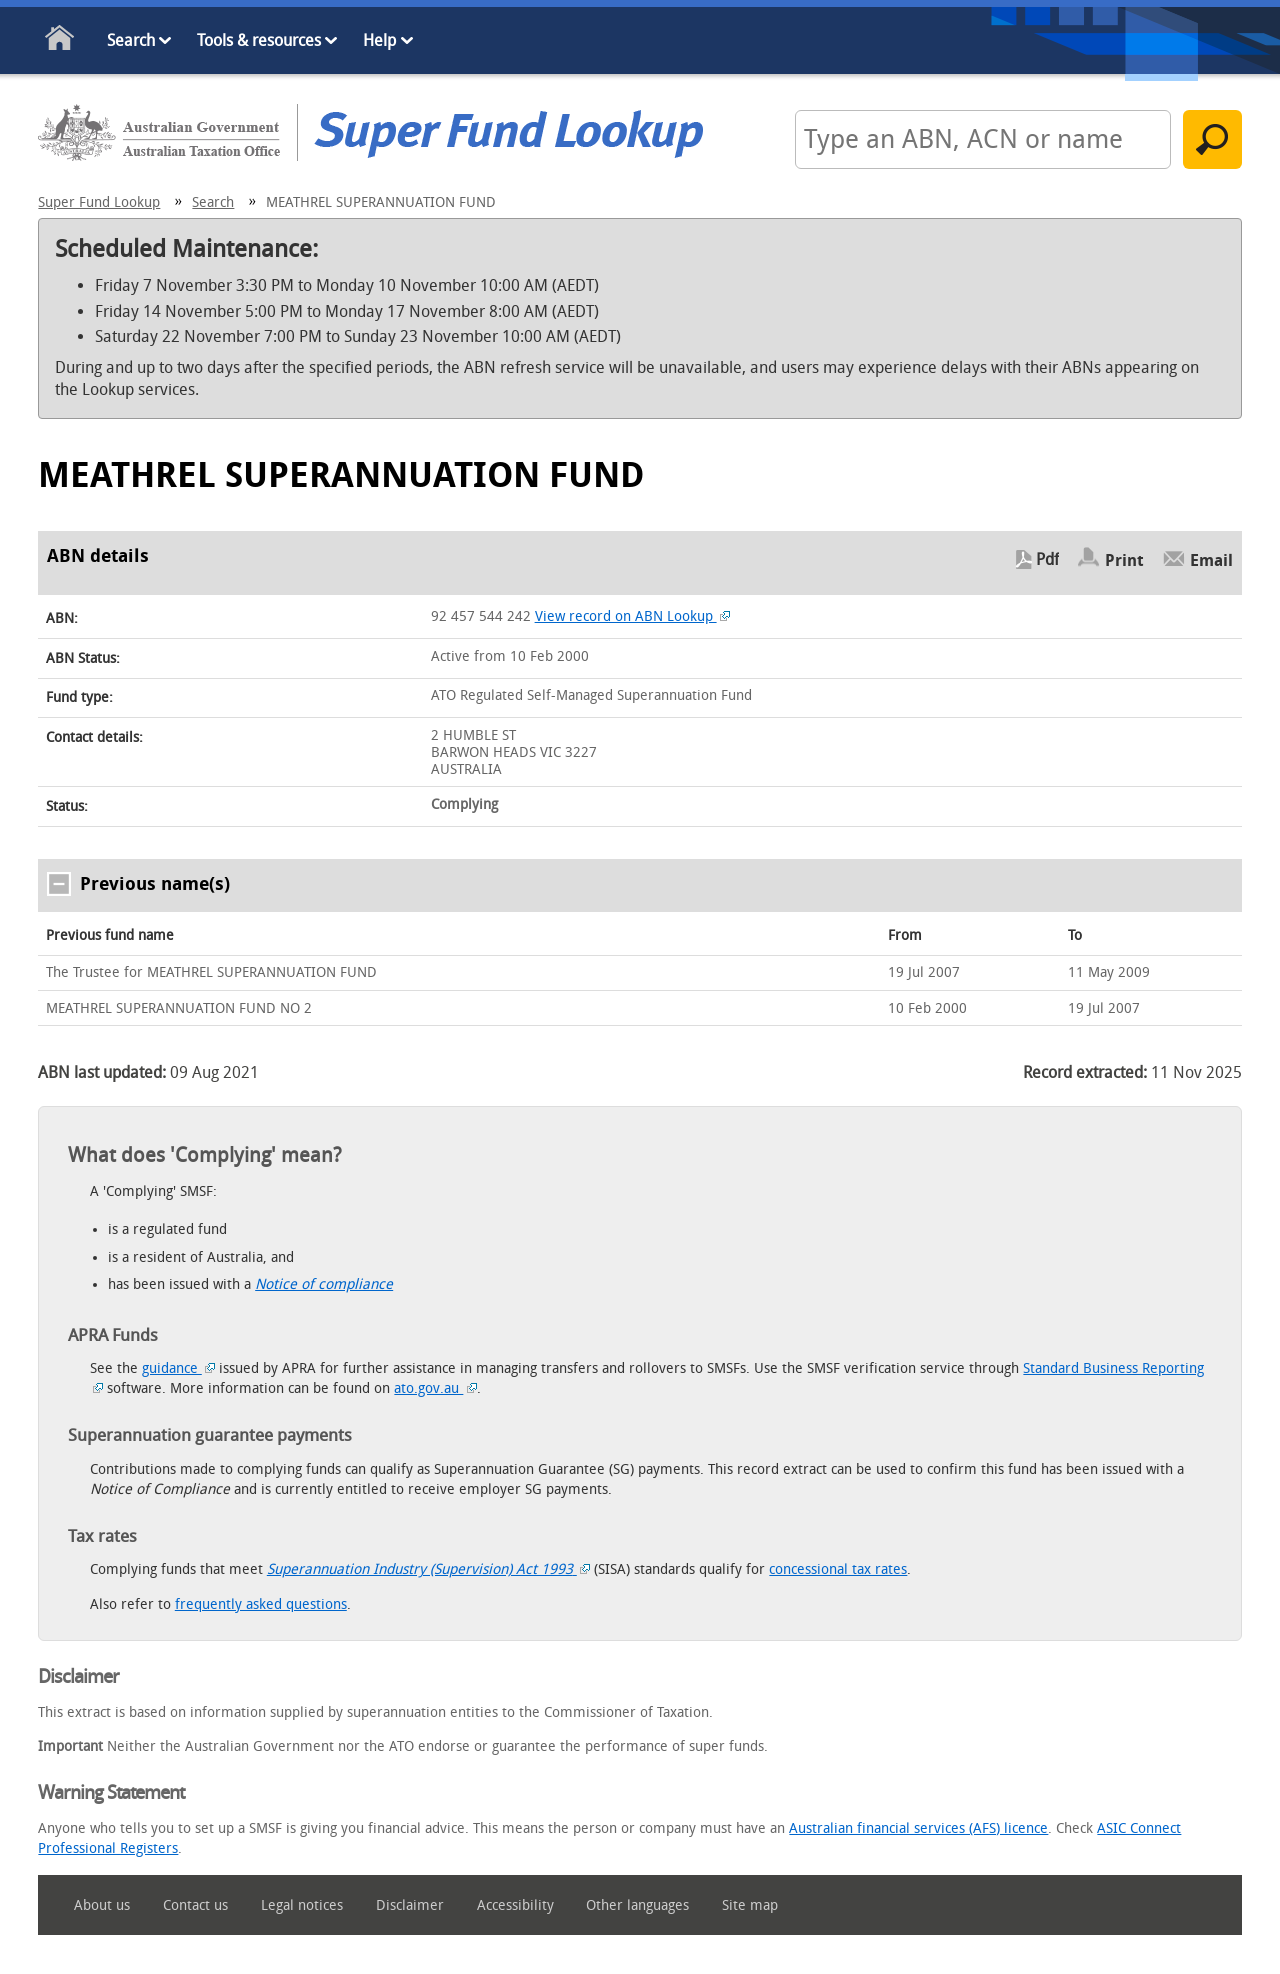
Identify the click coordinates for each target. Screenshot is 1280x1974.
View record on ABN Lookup (633, 616)
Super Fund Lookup (99, 202)
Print (1124, 559)
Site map (750, 1905)
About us (102, 1905)
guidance (179, 1368)
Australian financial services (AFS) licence (918, 1828)
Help (379, 40)
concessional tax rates (838, 1569)
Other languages (637, 1905)
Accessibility (515, 1905)
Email (1211, 559)
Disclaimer (410, 1905)
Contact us (195, 1905)
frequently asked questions (261, 1604)
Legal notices (302, 1905)
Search (131, 40)
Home (60, 41)
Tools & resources (259, 40)
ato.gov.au (435, 1388)
